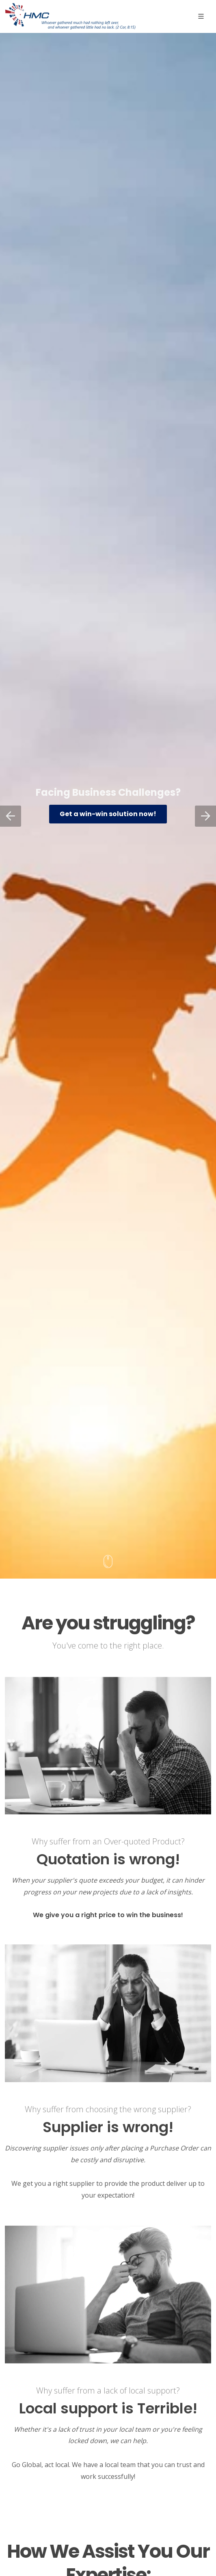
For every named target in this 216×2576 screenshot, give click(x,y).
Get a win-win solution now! (108, 814)
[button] (10, 816)
